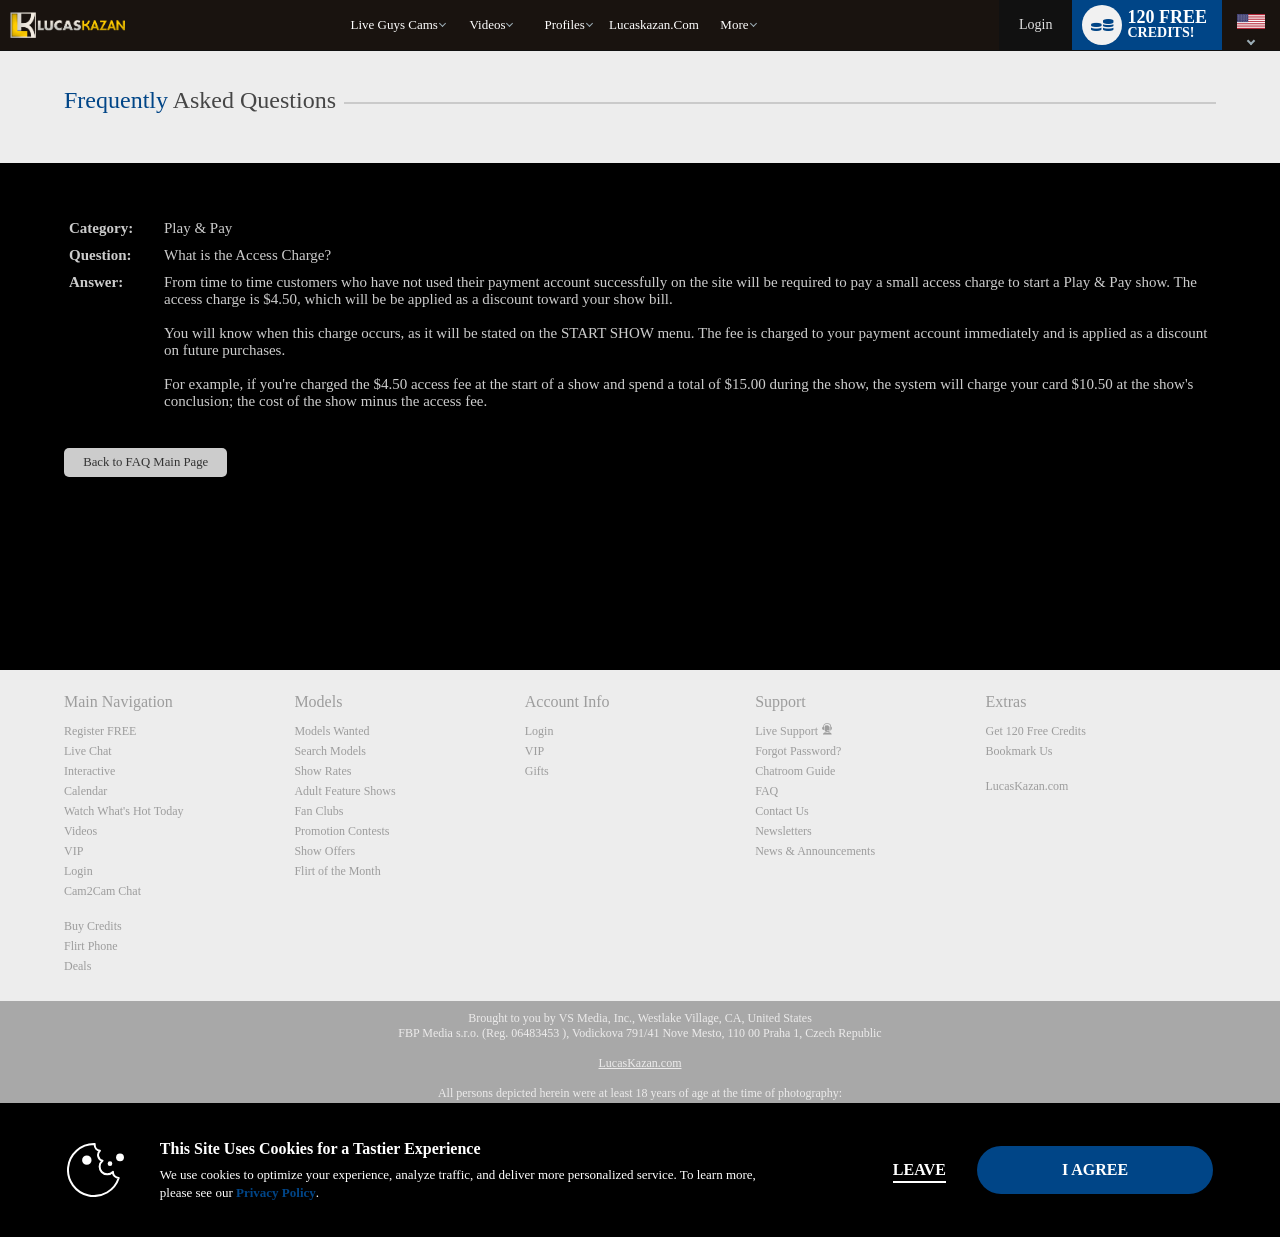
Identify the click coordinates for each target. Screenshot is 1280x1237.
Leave (919, 1169)
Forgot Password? (798, 751)
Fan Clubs (318, 811)
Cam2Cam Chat (102, 891)
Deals (77, 966)
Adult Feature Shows (344, 791)
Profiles (564, 24)
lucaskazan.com (654, 24)
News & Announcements (815, 851)
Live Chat (88, 751)
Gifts (537, 771)
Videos (487, 24)
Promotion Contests (341, 831)
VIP (73, 851)
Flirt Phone (91, 946)
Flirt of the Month (337, 871)
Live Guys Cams (394, 24)
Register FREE (100, 731)
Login (1035, 24)
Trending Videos (460, 0)
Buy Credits (93, 926)
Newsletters (783, 831)
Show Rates (322, 771)
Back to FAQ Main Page (145, 462)
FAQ (766, 791)
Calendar (85, 791)
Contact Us (782, 811)
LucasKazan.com (1027, 786)
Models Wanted (331, 731)
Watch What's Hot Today (124, 811)
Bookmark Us (1019, 751)
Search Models (330, 751)
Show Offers (324, 851)
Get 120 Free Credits (1036, 731)
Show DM (0, 595)
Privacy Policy (276, 1192)
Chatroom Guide (795, 771)
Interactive (89, 771)
